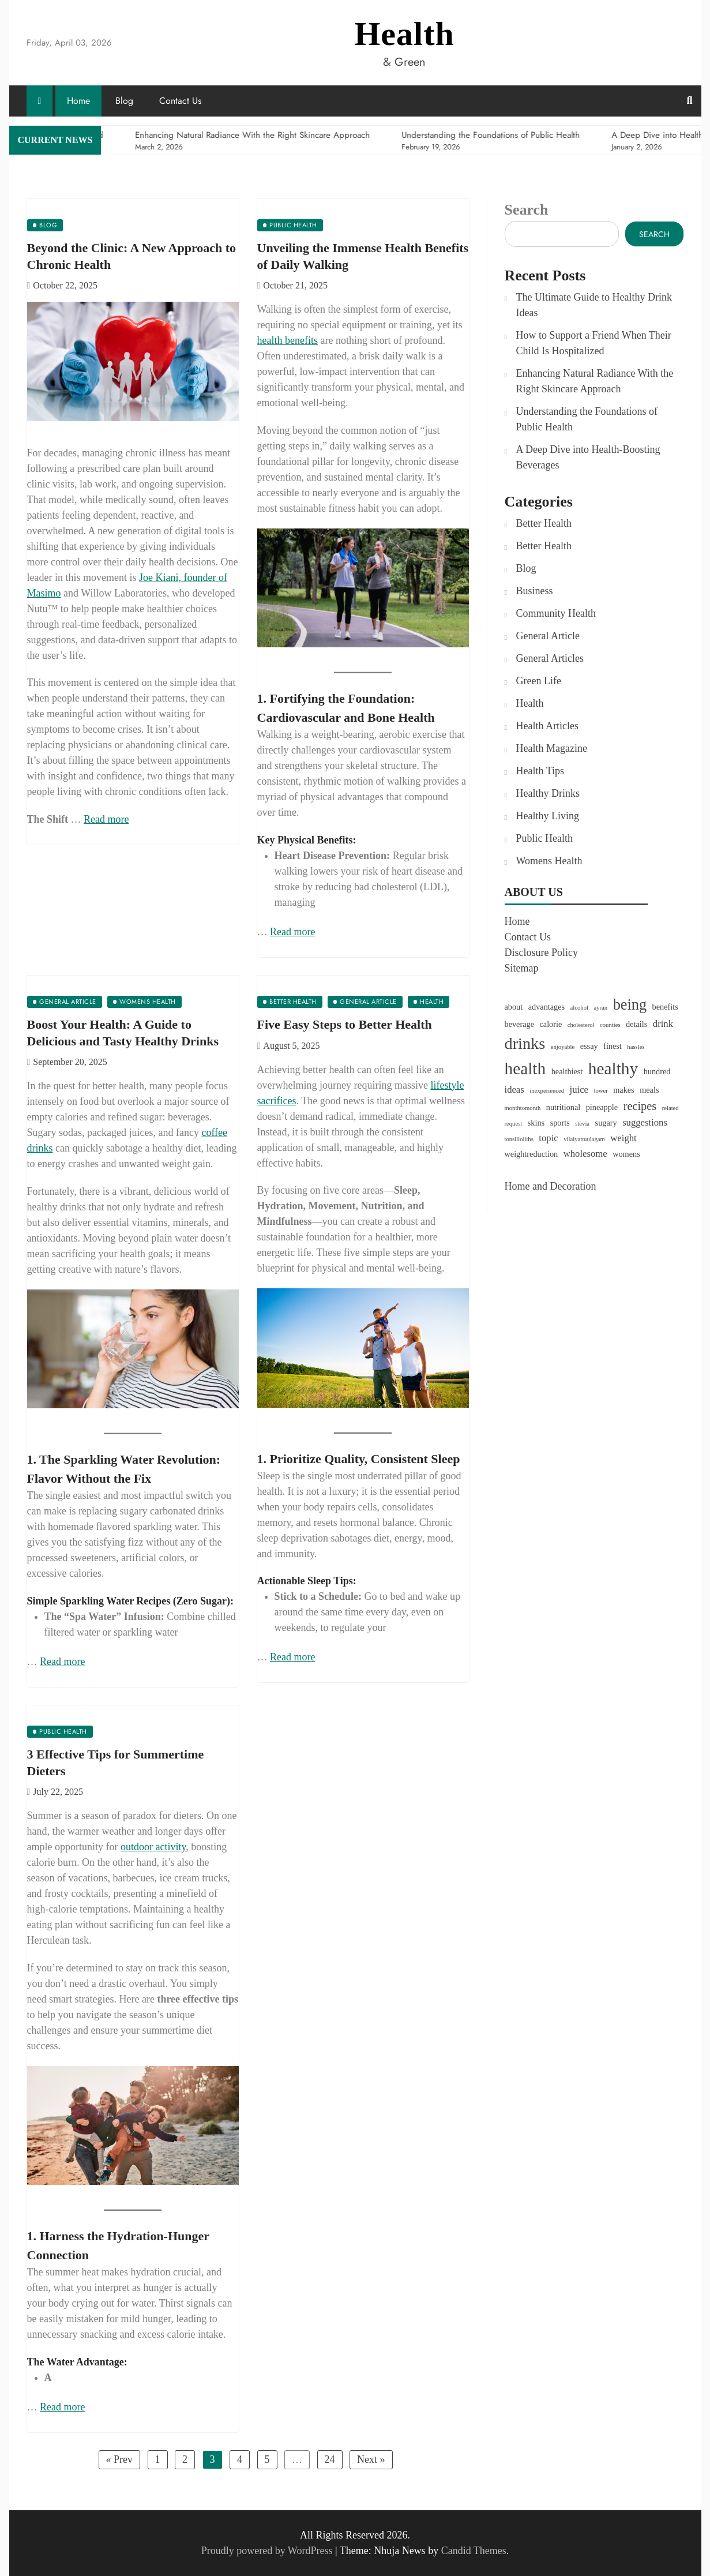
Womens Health (549, 861)
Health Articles (547, 726)
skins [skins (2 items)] (536, 1122)
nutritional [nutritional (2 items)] (563, 1107)
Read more (106, 819)
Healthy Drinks (548, 793)
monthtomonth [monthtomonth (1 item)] (523, 1108)
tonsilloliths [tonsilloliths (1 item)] (519, 1139)
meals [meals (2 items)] (649, 1089)
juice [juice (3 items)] (579, 1089)
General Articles (550, 658)
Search (527, 209)
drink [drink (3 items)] (663, 1023)
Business (534, 591)
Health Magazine (551, 748)
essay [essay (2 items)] (589, 1046)
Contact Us (180, 100)
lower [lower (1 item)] (600, 1091)
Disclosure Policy (541, 952)
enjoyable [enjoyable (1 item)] (562, 1047)
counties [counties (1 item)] (610, 1025)
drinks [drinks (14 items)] (525, 1043)
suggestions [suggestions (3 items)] (644, 1122)
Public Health (544, 838)
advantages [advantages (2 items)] (546, 1006)
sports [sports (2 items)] (560, 1122)
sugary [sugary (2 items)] (606, 1122)
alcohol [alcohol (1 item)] (579, 1007)
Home (78, 100)
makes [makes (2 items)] (623, 1089)
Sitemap (522, 968)
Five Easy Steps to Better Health (344, 1024)
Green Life (538, 681)
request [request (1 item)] (514, 1123)
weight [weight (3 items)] (623, 1138)
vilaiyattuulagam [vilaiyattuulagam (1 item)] (584, 1139)
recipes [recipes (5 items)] (639, 1106)
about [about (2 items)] (514, 1006)
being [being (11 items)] (630, 1004)
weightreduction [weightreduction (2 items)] (531, 1153)
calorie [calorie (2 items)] (550, 1024)
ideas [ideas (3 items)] (514, 1089)
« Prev (119, 2459)
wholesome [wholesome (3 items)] (585, 1153)
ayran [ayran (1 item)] (600, 1007)
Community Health (556, 613)
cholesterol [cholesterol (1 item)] (581, 1025)
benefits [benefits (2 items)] (665, 1006)
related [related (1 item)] (670, 1108)
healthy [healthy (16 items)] (613, 1068)
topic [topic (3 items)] (548, 1138)
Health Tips (540, 771)
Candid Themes (473, 2550)
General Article (548, 636)
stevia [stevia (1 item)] (582, 1123)
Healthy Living (547, 816)
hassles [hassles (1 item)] (635, 1047)
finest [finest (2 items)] (612, 1046)
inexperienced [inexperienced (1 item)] (546, 1091)
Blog (124, 100)
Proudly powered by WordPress (268, 2550)
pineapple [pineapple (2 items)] (602, 1107)
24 (330, 2459)
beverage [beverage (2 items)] (519, 1024)
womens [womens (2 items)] (626, 1153)
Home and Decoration (550, 1186)
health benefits (287, 340)
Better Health (544, 523)
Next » (371, 2459)
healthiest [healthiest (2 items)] (567, 1071)
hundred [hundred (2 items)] (657, 1071)
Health (404, 34)
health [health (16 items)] (525, 1068)
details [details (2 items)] (636, 1024)
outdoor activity (153, 1847)
